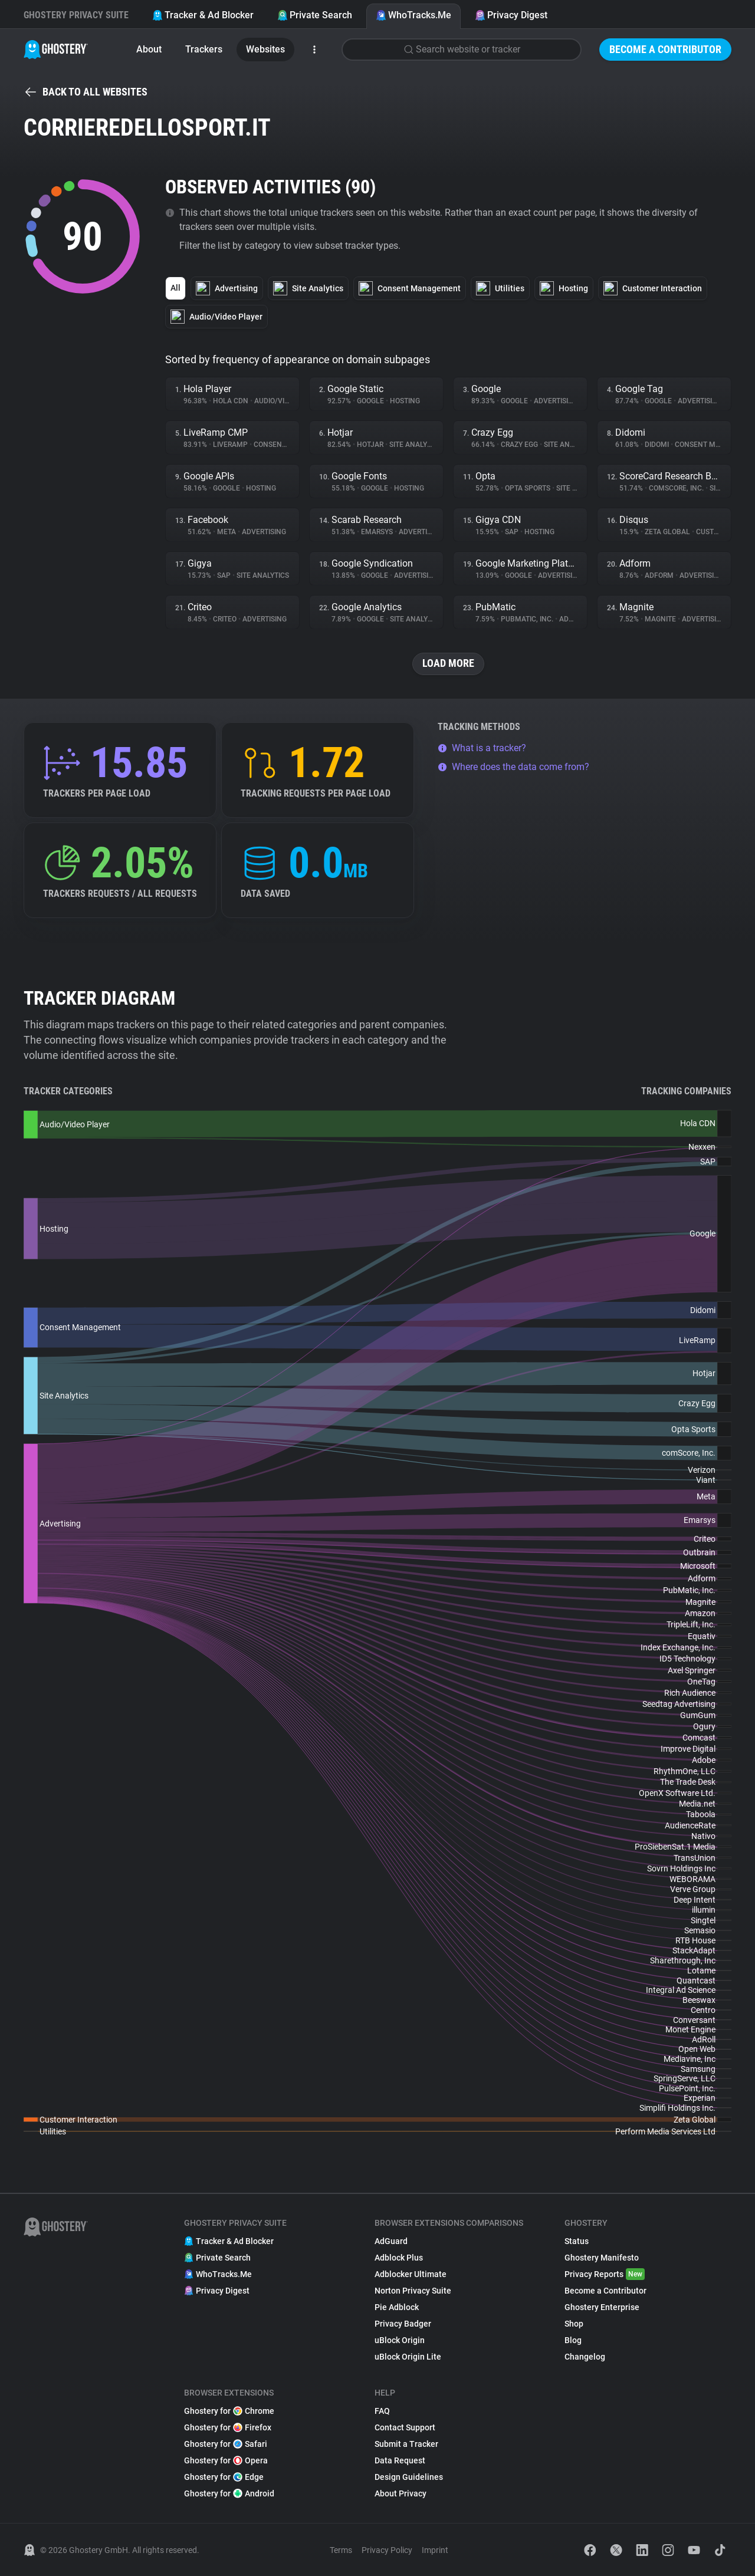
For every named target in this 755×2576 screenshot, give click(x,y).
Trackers (203, 49)
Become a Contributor (665, 49)
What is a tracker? (482, 748)
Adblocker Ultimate (411, 2274)
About (149, 49)
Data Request (400, 2460)
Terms (341, 2550)
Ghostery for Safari (225, 2444)
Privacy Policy (387, 2550)
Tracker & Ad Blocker (203, 15)
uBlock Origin (400, 2340)
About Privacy (400, 2493)
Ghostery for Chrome (229, 2411)
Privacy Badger (403, 2323)
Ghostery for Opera (226, 2460)
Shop (573, 2323)
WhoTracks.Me (413, 15)
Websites (265, 49)
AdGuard (391, 2241)
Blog (573, 2340)
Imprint (435, 2550)
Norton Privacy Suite (413, 2290)
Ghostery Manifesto (601, 2257)
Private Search (314, 15)
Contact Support (405, 2427)
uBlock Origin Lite (408, 2356)
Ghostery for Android (229, 2493)
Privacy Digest (511, 15)
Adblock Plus (399, 2257)
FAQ (382, 2411)
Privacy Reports (604, 2274)
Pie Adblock (397, 2307)
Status (576, 2241)
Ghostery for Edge (224, 2477)
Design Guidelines (409, 2477)
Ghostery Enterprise (601, 2307)
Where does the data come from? (513, 766)
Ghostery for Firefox (227, 2427)
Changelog (584, 2356)
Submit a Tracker (406, 2444)
